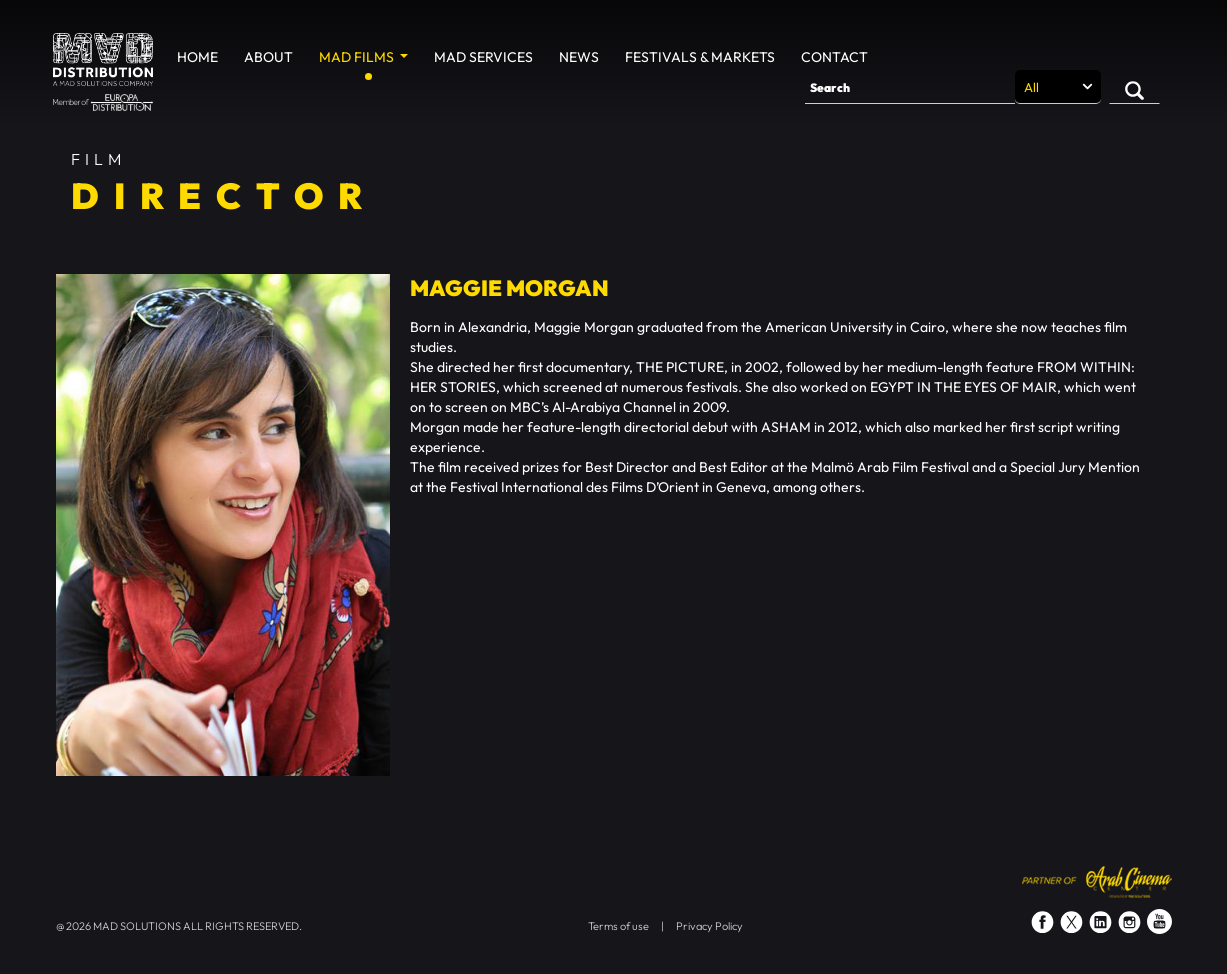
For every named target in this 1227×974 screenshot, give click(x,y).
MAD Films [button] (358, 57)
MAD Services (483, 57)
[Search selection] (1058, 87)
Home (197, 57)
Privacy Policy (709, 926)
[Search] (910, 87)
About (268, 57)
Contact (834, 57)
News (579, 57)
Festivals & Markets (700, 57)
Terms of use (618, 926)
